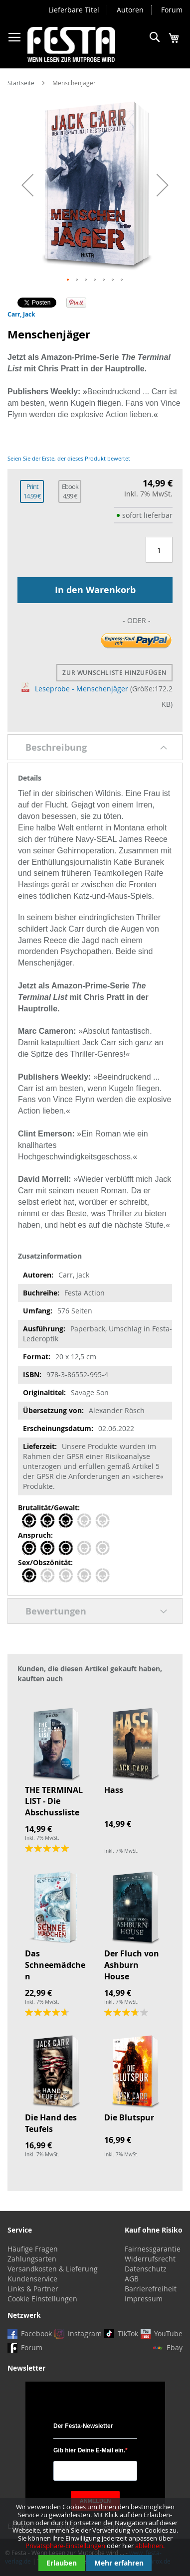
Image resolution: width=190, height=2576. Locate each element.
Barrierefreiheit (151, 2288)
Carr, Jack (21, 314)
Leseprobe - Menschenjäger (75, 688)
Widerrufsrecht (150, 2258)
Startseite (20, 83)
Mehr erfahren (119, 2563)
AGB (132, 2278)
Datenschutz (146, 2268)
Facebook (36, 2333)
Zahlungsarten (31, 2258)
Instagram (85, 2333)
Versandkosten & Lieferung (52, 2268)
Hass (113, 1789)
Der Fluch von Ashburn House (131, 1965)
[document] (95, 2537)
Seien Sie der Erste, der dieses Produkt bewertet (68, 458)
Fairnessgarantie (153, 2249)
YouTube (168, 2333)
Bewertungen (55, 1611)
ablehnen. (150, 2545)
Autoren (130, 9)
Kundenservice (32, 2278)
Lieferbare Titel (73, 9)
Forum (172, 9)
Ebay (175, 2347)
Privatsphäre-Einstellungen (65, 2545)
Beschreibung (56, 747)
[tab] (95, 747)
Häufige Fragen (32, 2249)
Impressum (144, 2298)
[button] (27, 185)
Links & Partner (32, 2288)
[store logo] (71, 44)
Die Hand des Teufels (51, 2123)
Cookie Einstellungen (42, 2298)
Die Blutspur (129, 2117)
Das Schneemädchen (55, 1965)
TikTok (128, 2333)
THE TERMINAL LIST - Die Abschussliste (54, 1801)
